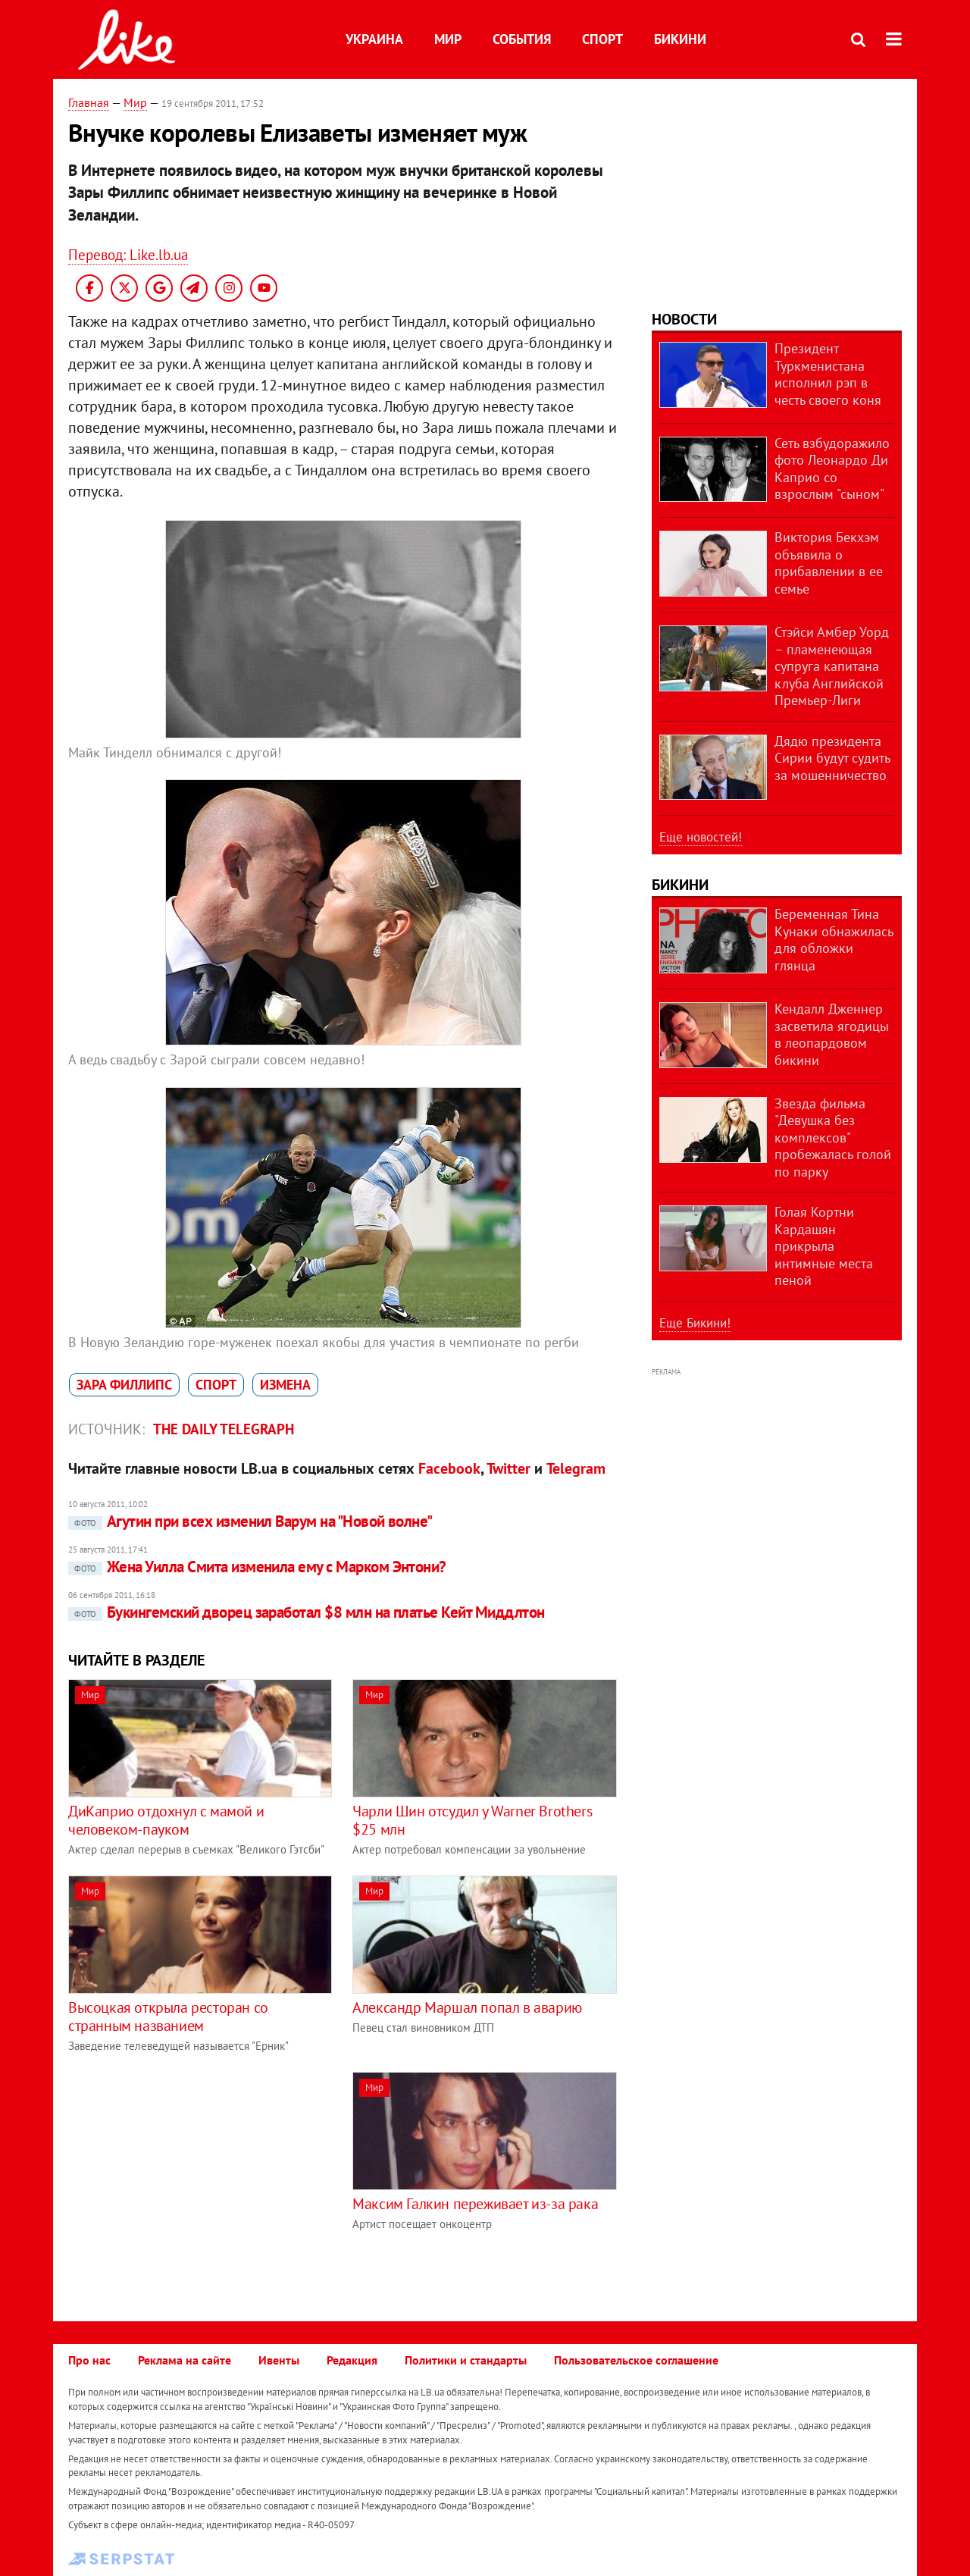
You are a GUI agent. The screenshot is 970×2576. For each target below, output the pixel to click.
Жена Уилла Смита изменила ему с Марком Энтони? (257, 1566)
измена (285, 1384)
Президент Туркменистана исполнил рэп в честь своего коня (827, 374)
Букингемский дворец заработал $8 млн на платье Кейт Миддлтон (306, 1612)
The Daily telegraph (223, 1429)
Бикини (680, 39)
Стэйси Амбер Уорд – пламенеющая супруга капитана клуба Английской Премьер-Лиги (831, 666)
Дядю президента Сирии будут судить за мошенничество (832, 758)
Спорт (602, 39)
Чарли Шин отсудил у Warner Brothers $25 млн (472, 1820)
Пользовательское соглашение (636, 2360)
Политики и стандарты (466, 2360)
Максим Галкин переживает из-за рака (475, 2204)
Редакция (352, 2360)
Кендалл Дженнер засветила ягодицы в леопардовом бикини (831, 1034)
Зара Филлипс (124, 1384)
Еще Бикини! (695, 1323)
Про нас (89, 2360)
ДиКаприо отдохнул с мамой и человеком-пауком (166, 1820)
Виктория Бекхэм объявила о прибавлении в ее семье (828, 562)
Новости (684, 319)
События (522, 39)
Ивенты (278, 2360)
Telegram (575, 1468)
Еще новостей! (700, 837)
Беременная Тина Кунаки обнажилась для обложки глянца (833, 939)
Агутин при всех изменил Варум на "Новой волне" (250, 1521)
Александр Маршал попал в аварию (467, 2007)
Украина (374, 39)
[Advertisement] (195, 2178)
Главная (88, 102)
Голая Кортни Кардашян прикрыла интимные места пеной (823, 1246)
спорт (216, 1384)
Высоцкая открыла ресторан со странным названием (168, 2016)
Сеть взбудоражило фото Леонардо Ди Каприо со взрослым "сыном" (832, 468)
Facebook (449, 1468)
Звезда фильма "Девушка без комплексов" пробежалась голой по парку (832, 1137)
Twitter (508, 1468)
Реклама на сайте (184, 2360)
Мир (448, 39)
